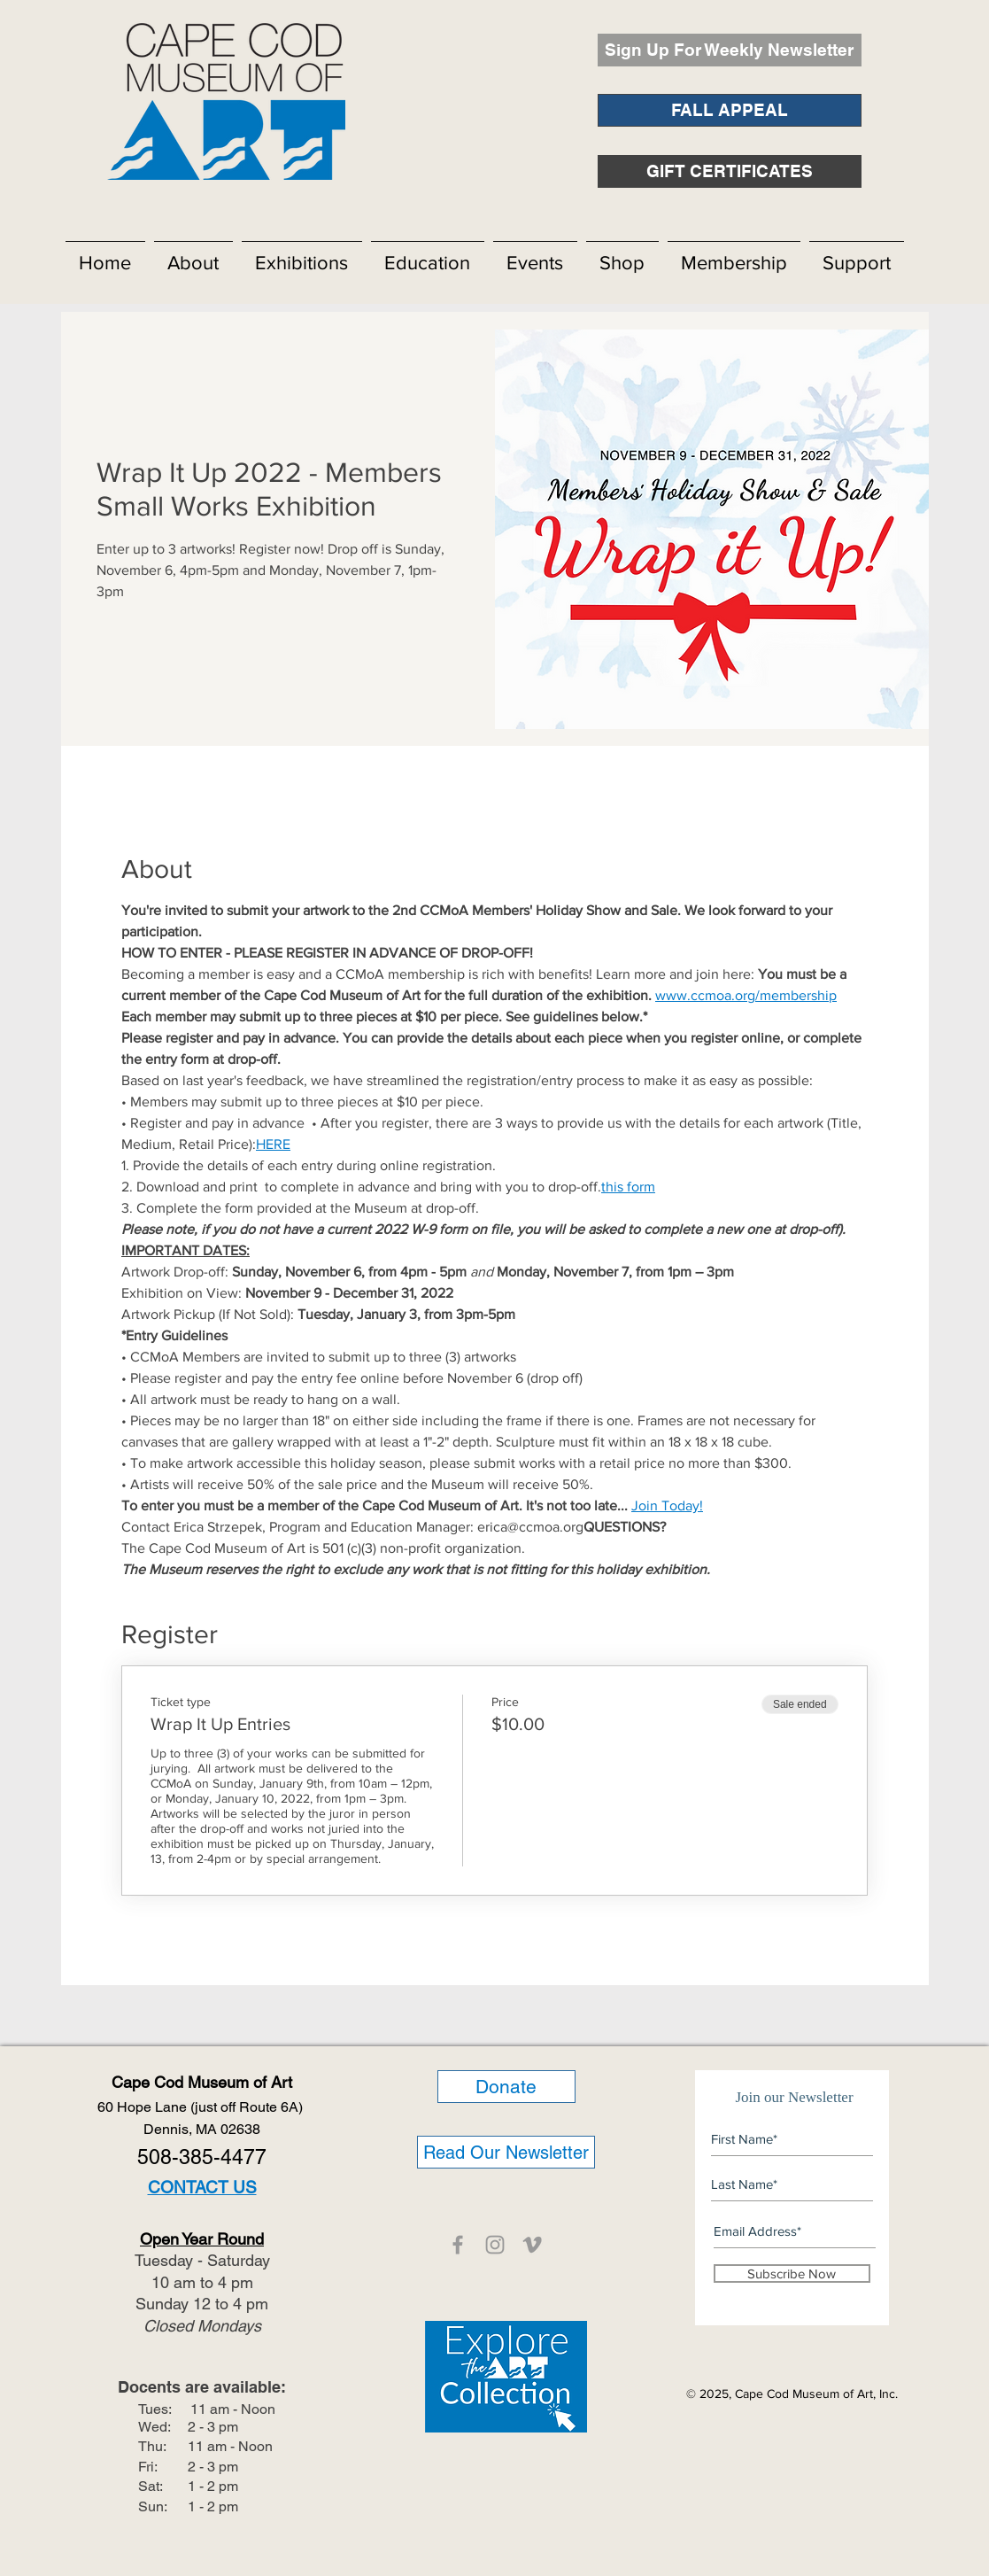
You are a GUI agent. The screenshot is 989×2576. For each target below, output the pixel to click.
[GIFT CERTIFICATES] (730, 171)
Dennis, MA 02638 (201, 2129)
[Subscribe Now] (792, 2273)
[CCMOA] (457, 2244)
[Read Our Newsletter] (506, 2152)
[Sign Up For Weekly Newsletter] (730, 50)
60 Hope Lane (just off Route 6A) (201, 2107)
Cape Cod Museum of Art (202, 2082)
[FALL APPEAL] (730, 110)
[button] (193, 255)
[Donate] (506, 2086)
